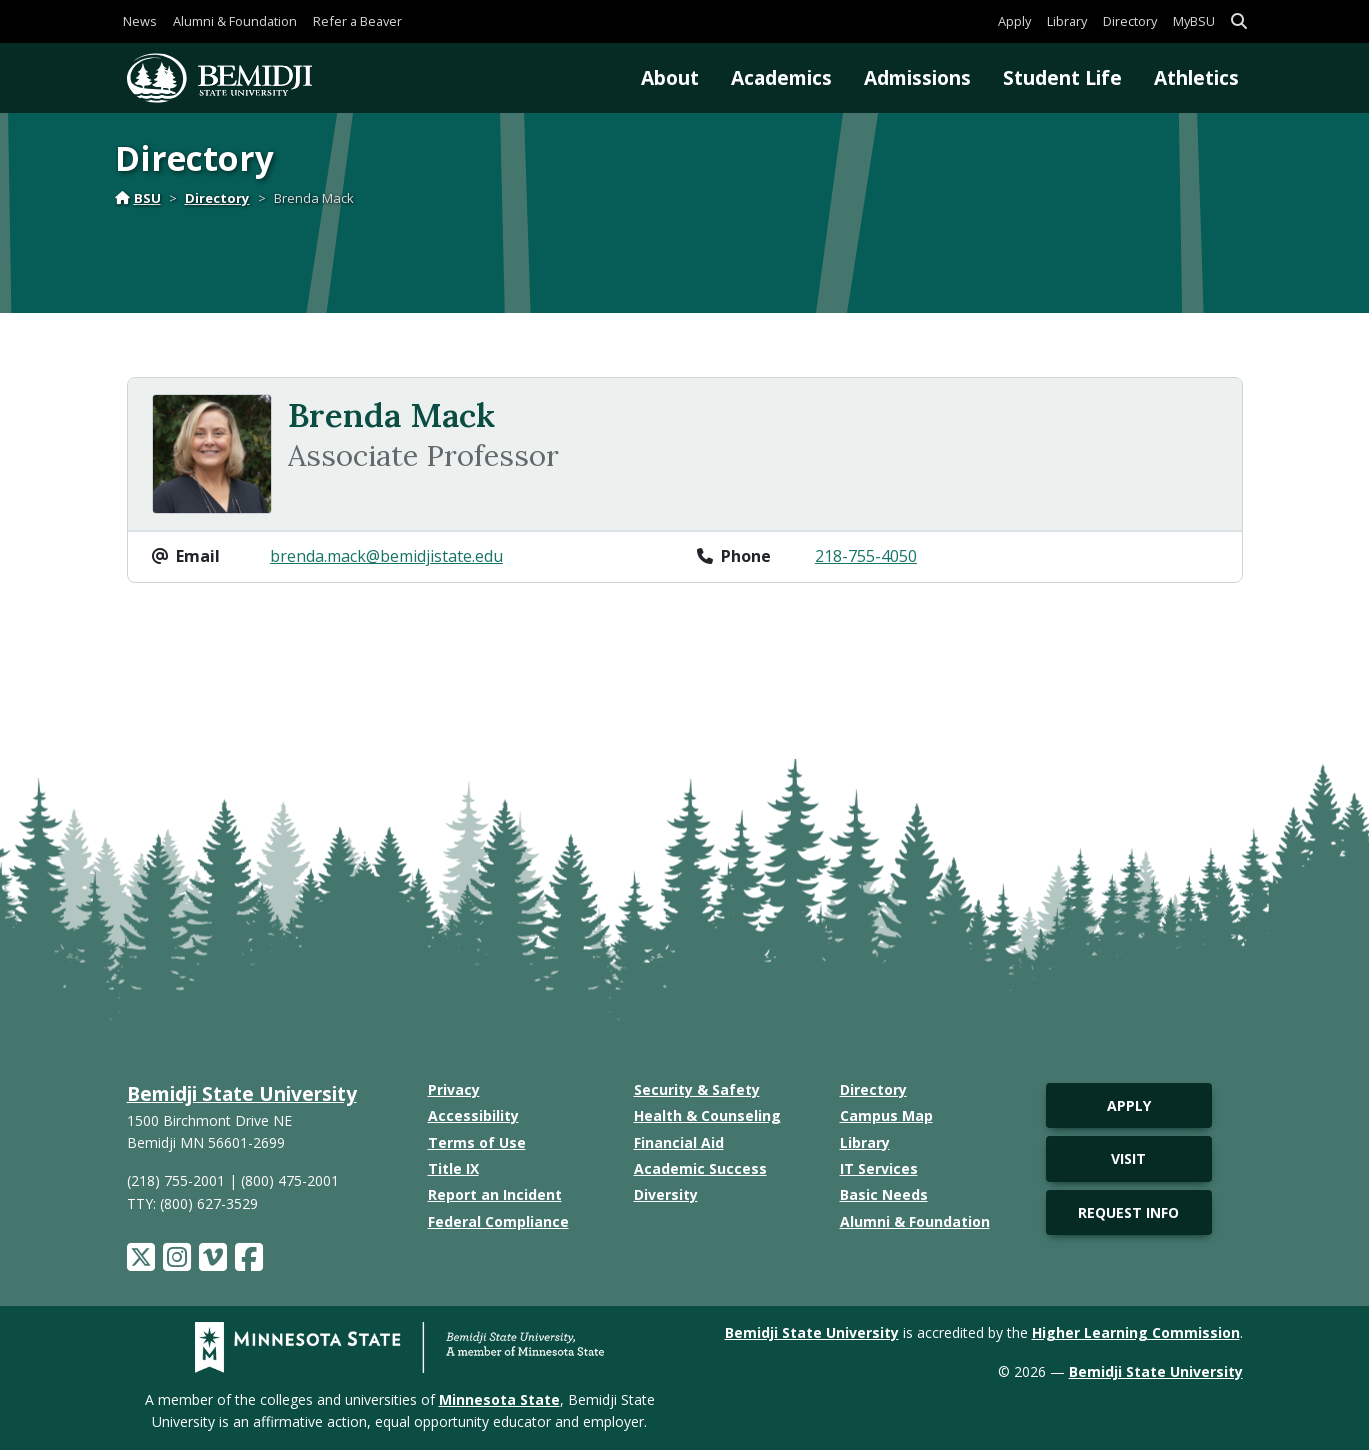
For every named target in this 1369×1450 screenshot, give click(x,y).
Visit (1128, 1158)
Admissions (917, 77)
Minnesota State (499, 1399)
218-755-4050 (866, 556)
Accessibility (473, 1115)
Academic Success (700, 1168)
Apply (1014, 21)
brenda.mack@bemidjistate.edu (386, 556)
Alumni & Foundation (235, 21)
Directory (1130, 21)
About (670, 77)
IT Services (879, 1168)
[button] (1239, 21)
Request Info (1128, 1212)
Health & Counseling (707, 1115)
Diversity (666, 1194)
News (140, 21)
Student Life (1062, 77)
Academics (781, 77)
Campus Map (886, 1115)
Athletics (1196, 77)
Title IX (453, 1168)
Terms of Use (477, 1142)
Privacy (454, 1089)
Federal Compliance (498, 1221)
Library (1067, 21)
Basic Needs (884, 1194)
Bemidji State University (242, 1093)
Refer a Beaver (357, 21)
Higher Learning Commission (1136, 1332)
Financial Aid (679, 1142)
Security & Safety (697, 1089)
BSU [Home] (138, 198)
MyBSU (1194, 21)
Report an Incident (495, 1194)
